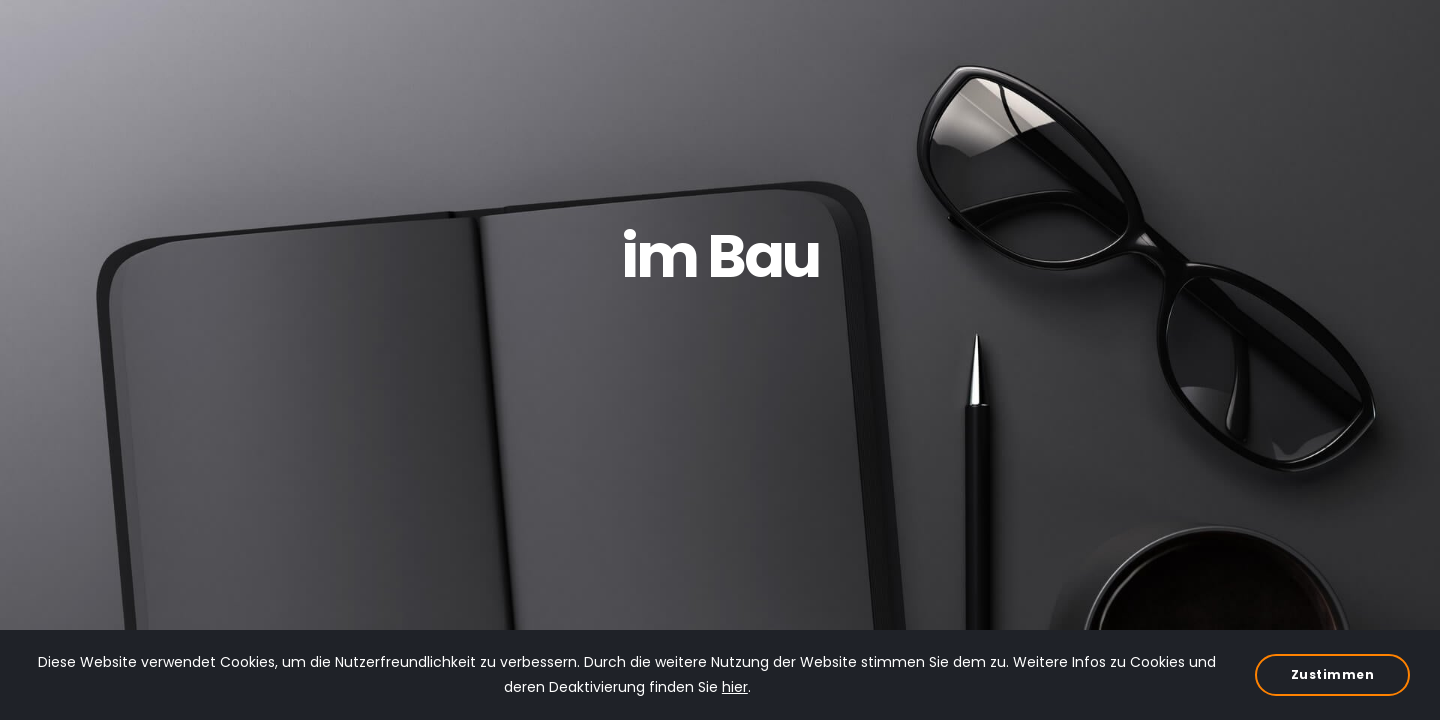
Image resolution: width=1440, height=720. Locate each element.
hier (735, 687)
